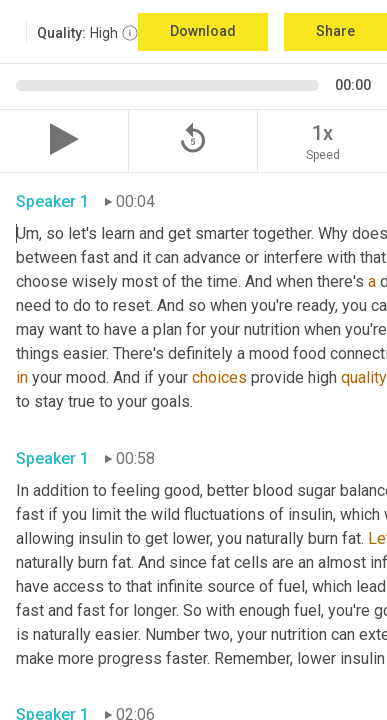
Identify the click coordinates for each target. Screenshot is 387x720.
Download (203, 31)
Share (335, 31)
